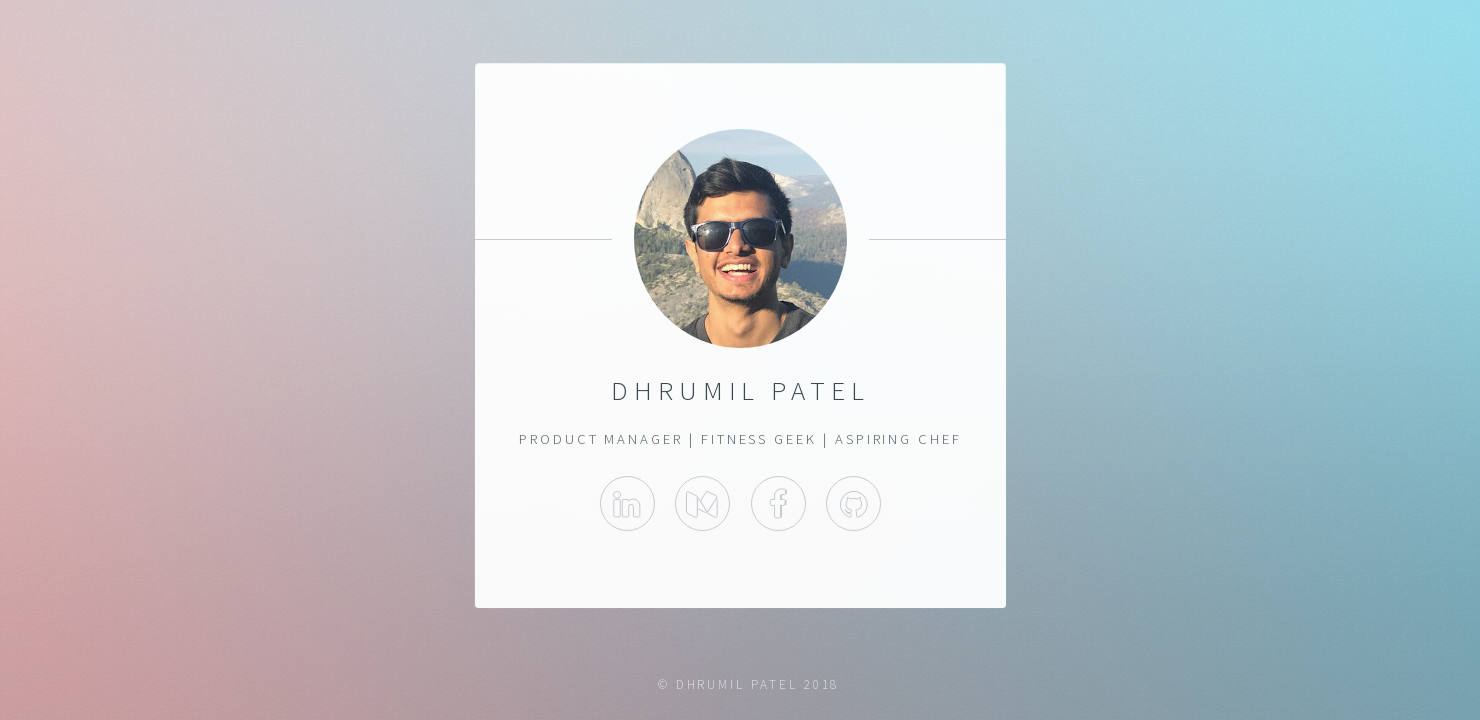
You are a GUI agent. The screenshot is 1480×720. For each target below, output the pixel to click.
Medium (702, 504)
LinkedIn (626, 504)
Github (853, 504)
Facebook (777, 504)
